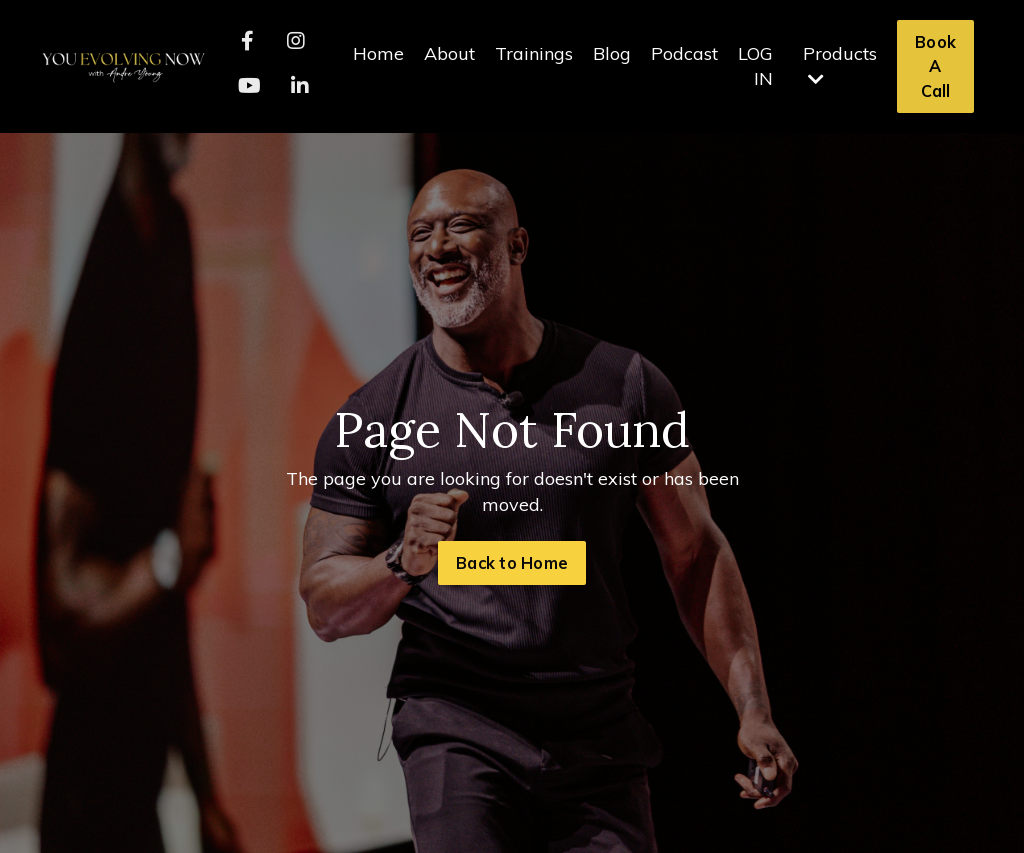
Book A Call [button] (935, 66)
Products (840, 65)
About (449, 53)
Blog (612, 53)
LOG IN (755, 66)
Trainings (534, 53)
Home (378, 53)
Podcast (684, 53)
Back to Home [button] (512, 563)
